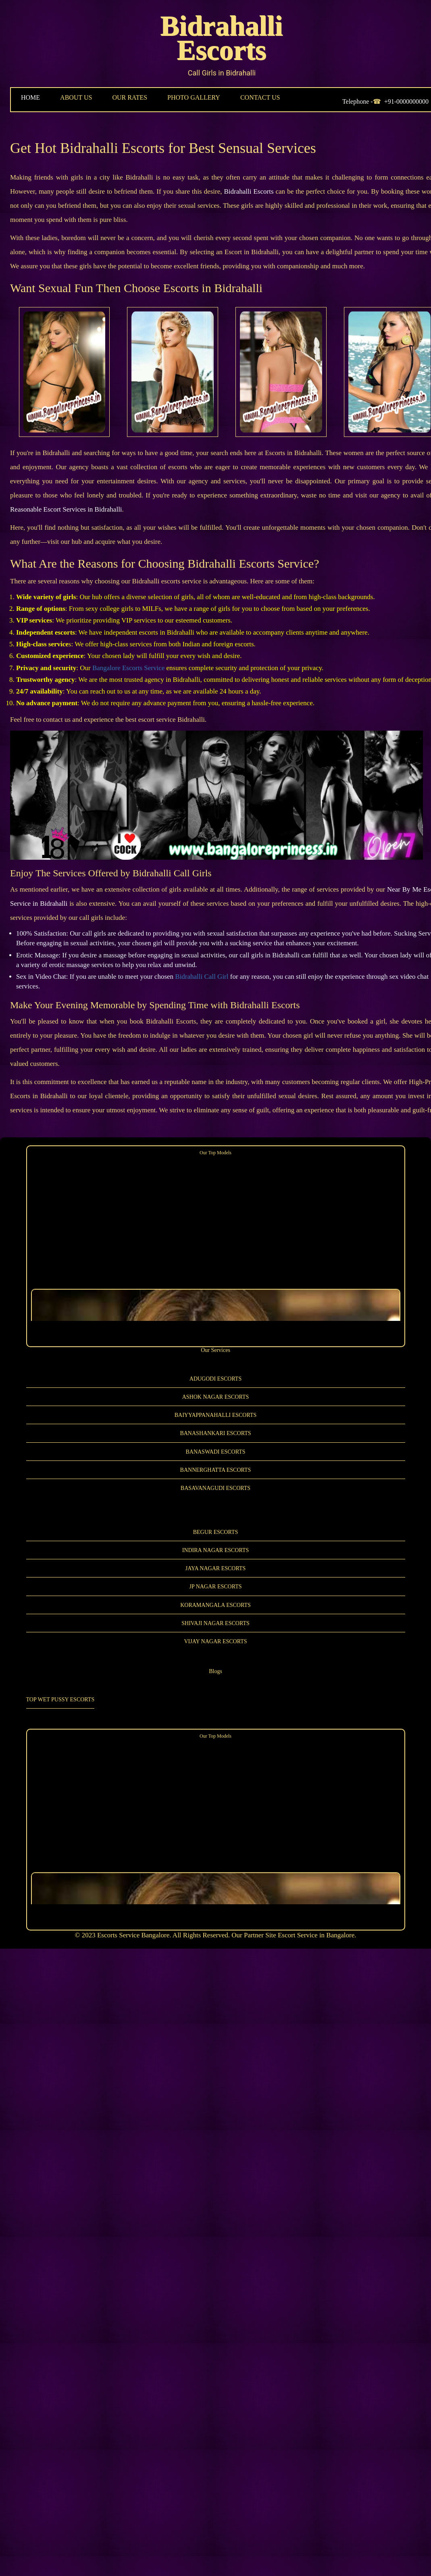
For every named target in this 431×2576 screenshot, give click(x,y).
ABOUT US (76, 97)
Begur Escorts (215, 1531)
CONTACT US (260, 97)
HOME (30, 97)
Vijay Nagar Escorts (215, 1641)
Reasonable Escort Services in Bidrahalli (183, 499)
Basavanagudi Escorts (215, 1488)
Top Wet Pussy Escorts (60, 1699)
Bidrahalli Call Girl (201, 976)
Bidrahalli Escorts (221, 38)
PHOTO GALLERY (193, 97)
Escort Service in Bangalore (316, 1935)
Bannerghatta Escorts (215, 1470)
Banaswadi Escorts (215, 1451)
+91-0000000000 (406, 101)
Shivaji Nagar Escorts (215, 1623)
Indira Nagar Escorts (215, 1549)
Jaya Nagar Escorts (215, 1568)
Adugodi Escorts (215, 1378)
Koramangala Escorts (215, 1604)
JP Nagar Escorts (215, 1586)
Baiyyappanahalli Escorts (216, 1415)
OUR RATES (129, 97)
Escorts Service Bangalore (133, 1935)
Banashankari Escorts (215, 1433)
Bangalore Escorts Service (128, 667)
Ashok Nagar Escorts (215, 1396)
